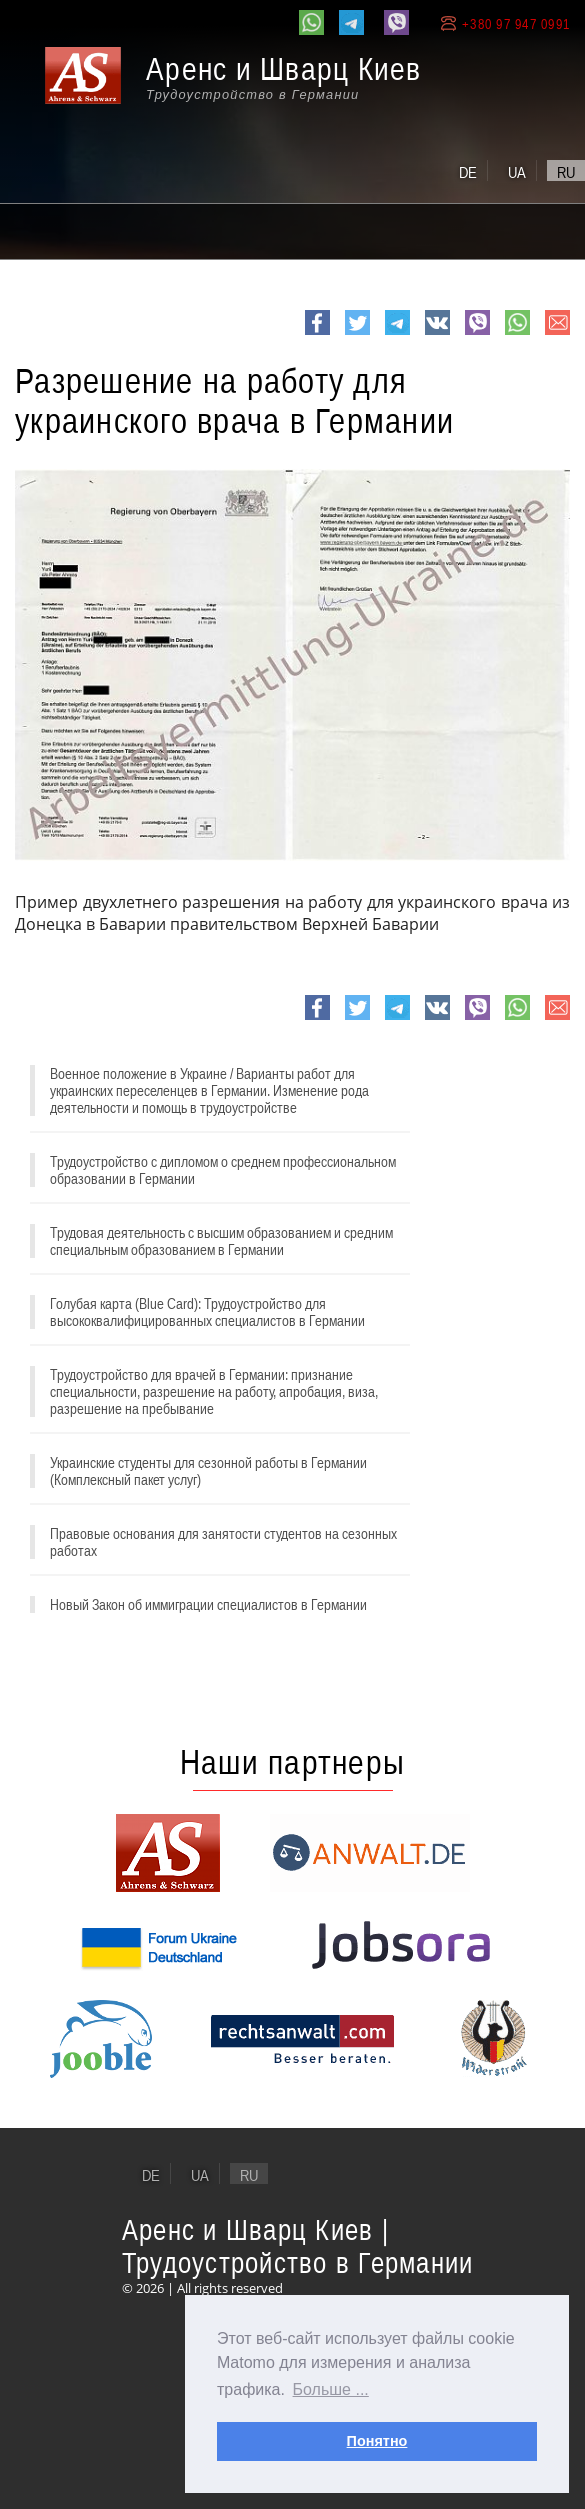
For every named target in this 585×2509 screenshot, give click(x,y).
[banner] (245, 86)
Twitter (357, 334)
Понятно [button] (377, 2441)
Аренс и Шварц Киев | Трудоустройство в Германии (298, 2246)
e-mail (557, 333)
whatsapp (517, 334)
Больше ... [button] (331, 2389)
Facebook (317, 334)
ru (566, 172)
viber (477, 334)
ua (517, 172)
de (468, 172)
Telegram (397, 334)
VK (435, 334)
